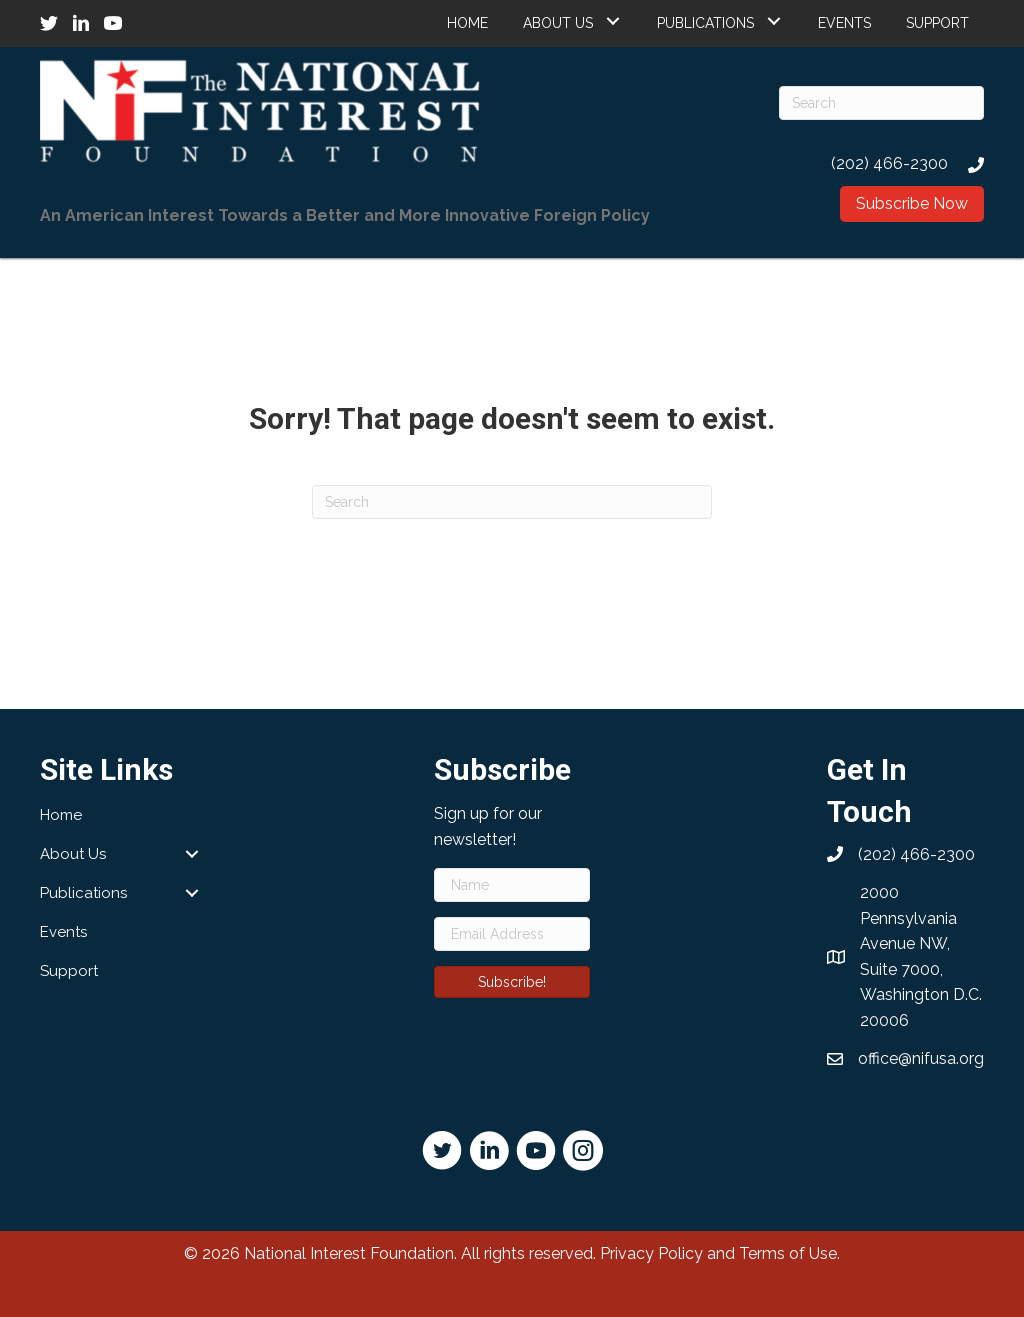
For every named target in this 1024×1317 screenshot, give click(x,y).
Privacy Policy (651, 1253)
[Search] (881, 103)
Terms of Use (788, 1253)
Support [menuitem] (69, 971)
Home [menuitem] (61, 815)
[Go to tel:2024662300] (881, 163)
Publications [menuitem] (83, 893)
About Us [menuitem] (73, 854)
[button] (612, 20)
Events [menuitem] (63, 932)
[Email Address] (512, 934)
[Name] (512, 885)
